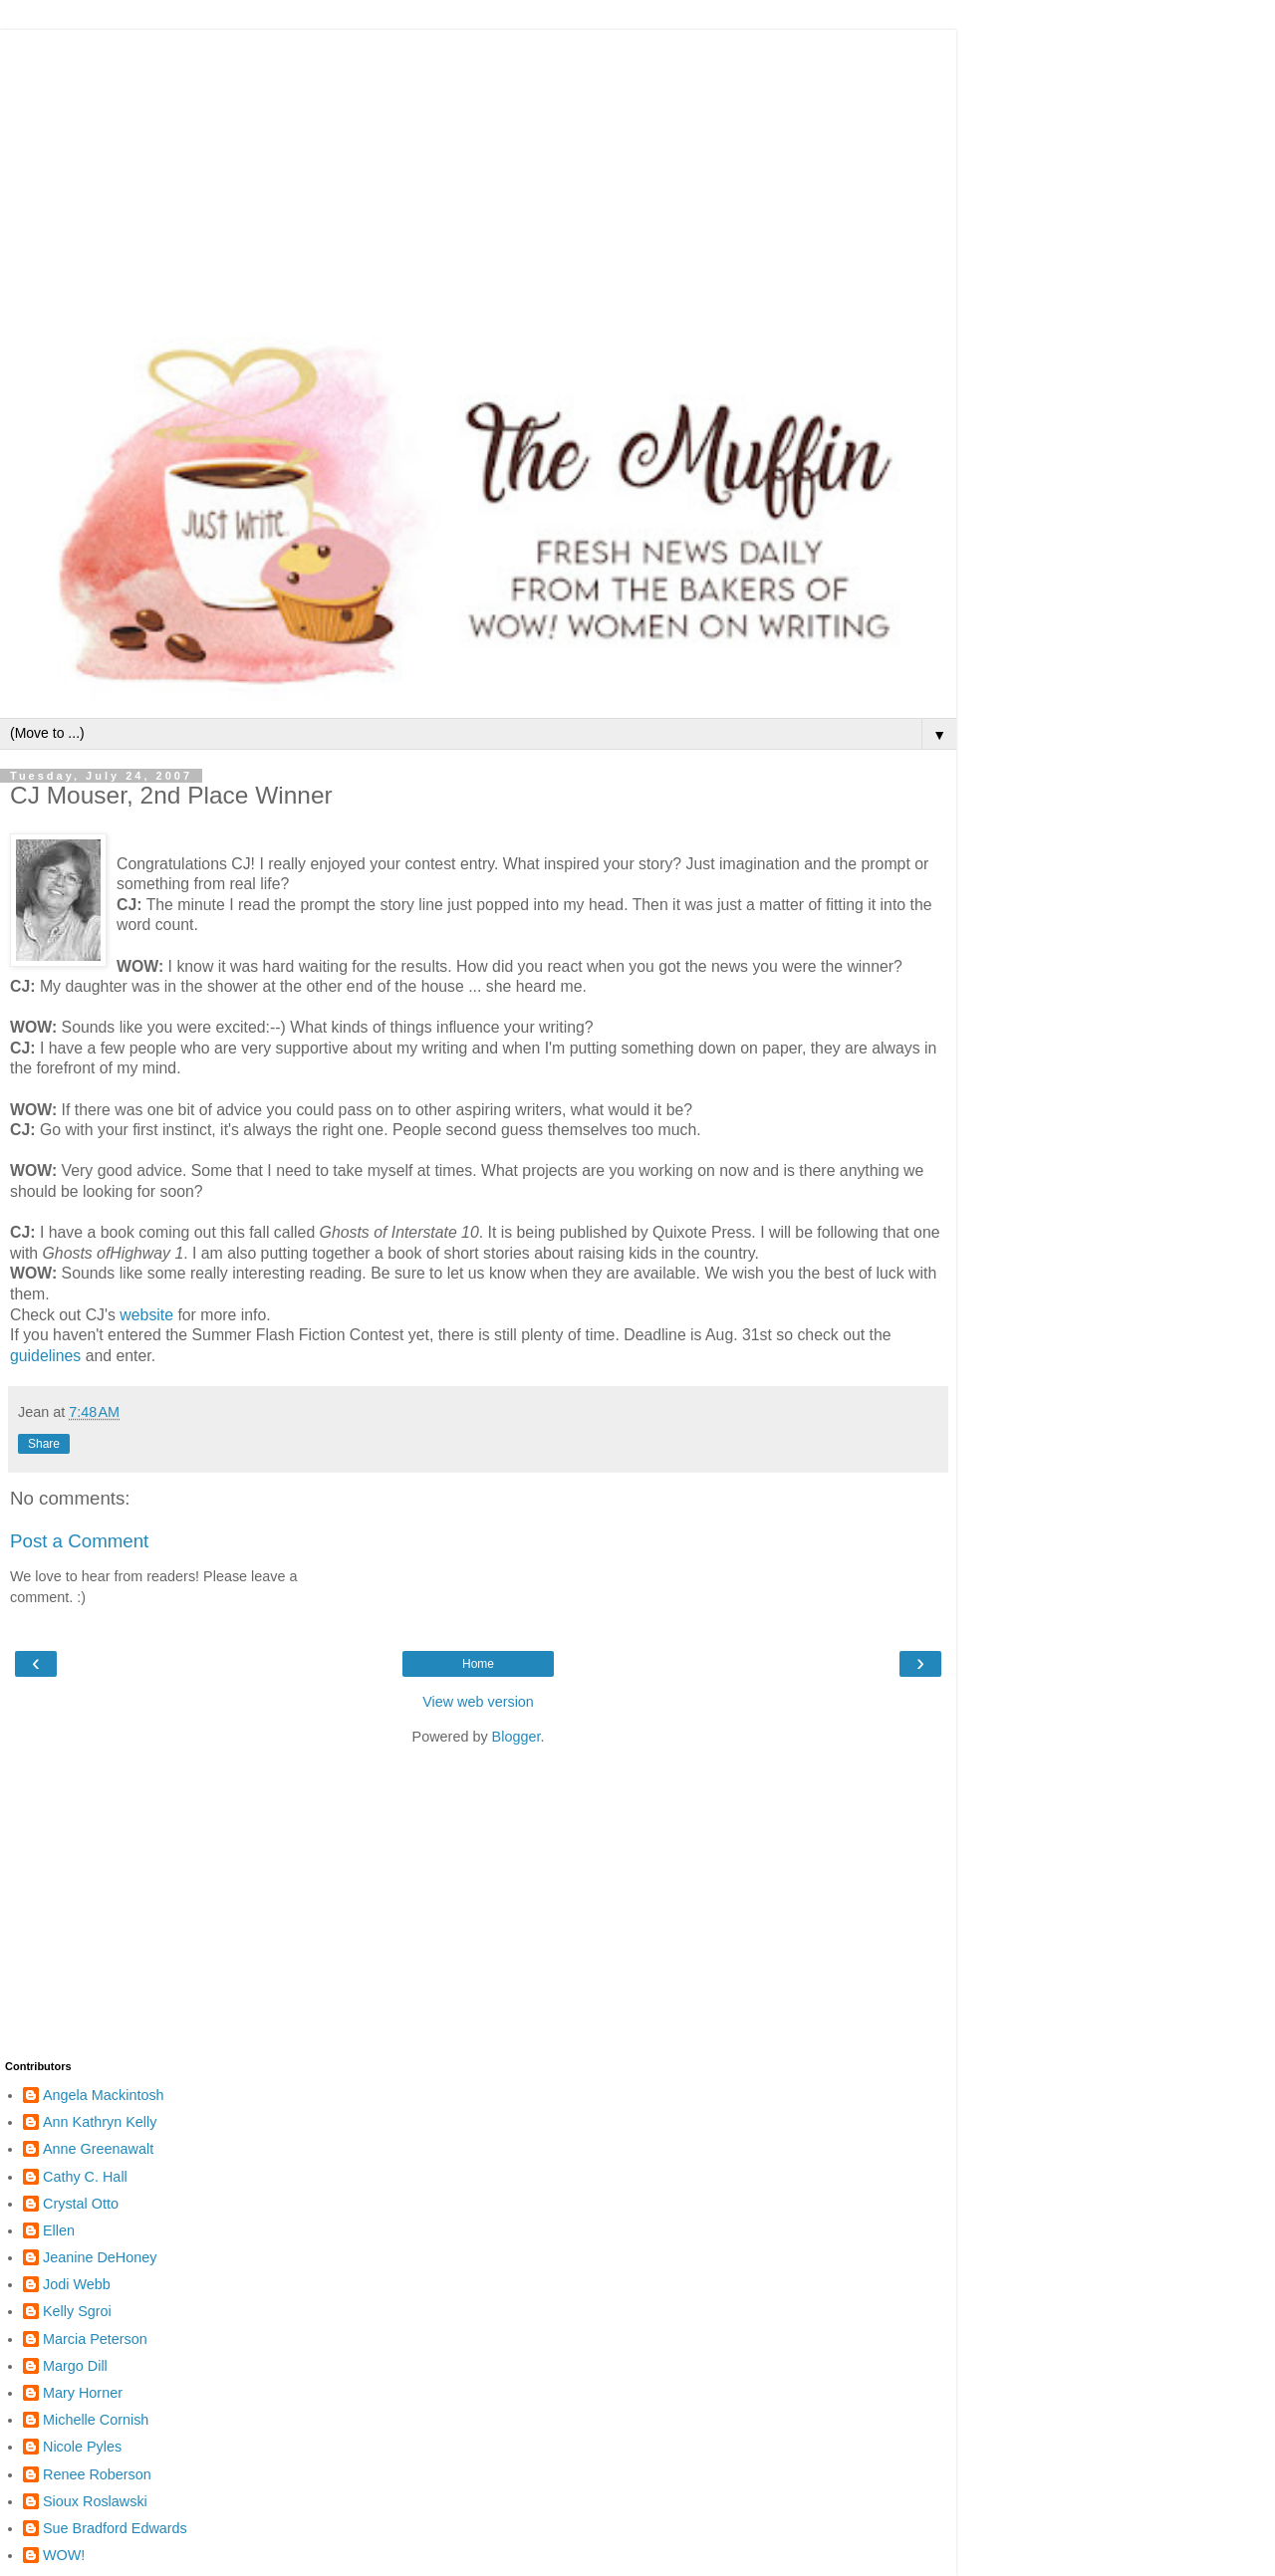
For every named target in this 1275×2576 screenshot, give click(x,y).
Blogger (516, 1737)
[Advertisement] (478, 169)
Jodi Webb (77, 2284)
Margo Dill (75, 2366)
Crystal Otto (81, 2204)
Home (478, 1664)
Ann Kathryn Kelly (99, 2122)
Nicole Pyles (82, 2447)
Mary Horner (83, 2393)
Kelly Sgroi (77, 2311)
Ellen (59, 2230)
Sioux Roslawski (95, 2501)
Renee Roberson (97, 2474)
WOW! (64, 2555)
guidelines (45, 1355)
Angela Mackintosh (103, 2095)
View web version (478, 1702)
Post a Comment (79, 1540)
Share (44, 1444)
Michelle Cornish (95, 2420)
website (146, 1314)
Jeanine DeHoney (99, 2257)
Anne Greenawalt (98, 2149)
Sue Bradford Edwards (115, 2528)
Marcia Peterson (95, 2339)
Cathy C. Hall (85, 2177)
